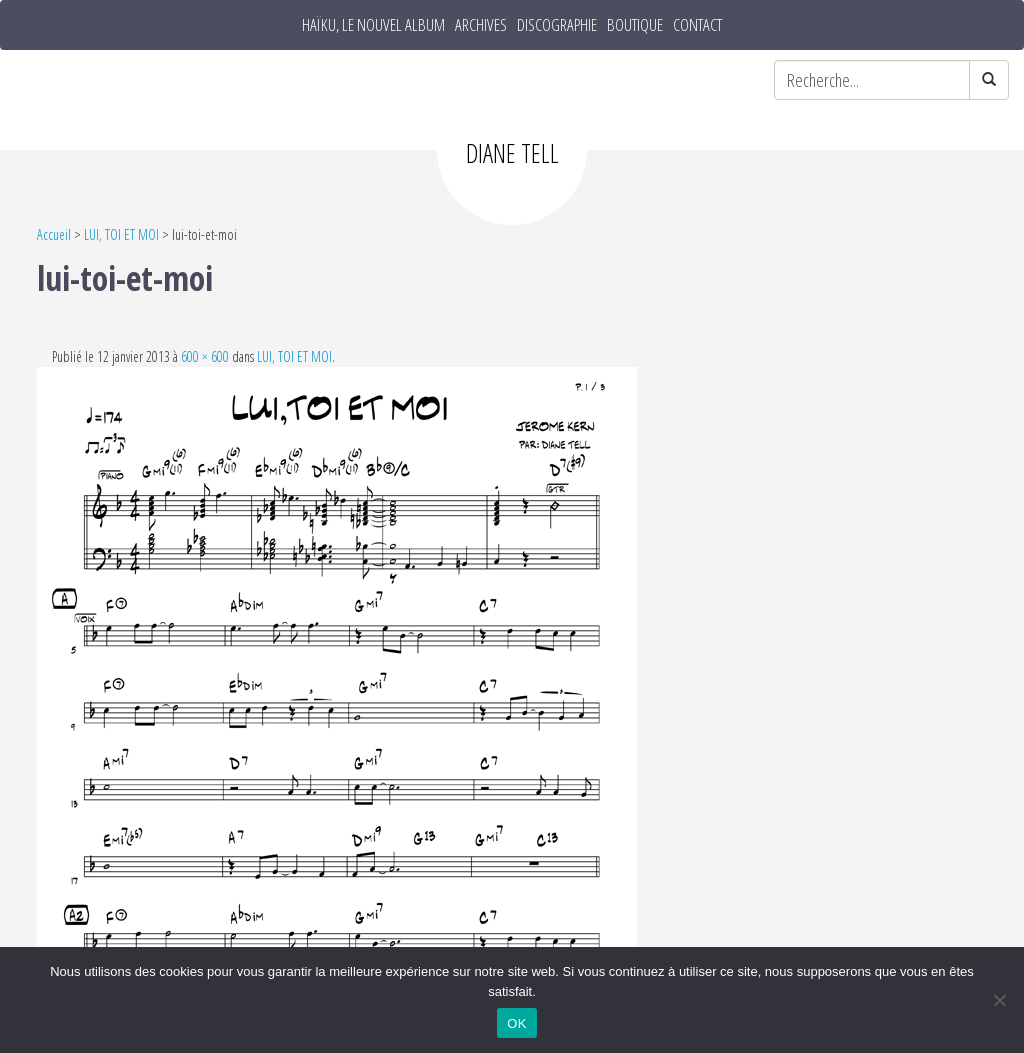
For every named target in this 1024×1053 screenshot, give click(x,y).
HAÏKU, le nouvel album (373, 25)
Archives (481, 25)
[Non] (999, 1000)
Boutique (635, 25)
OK (516, 1023)
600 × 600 (205, 356)
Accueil (54, 234)
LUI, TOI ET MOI (121, 234)
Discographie (557, 25)
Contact (697, 25)
